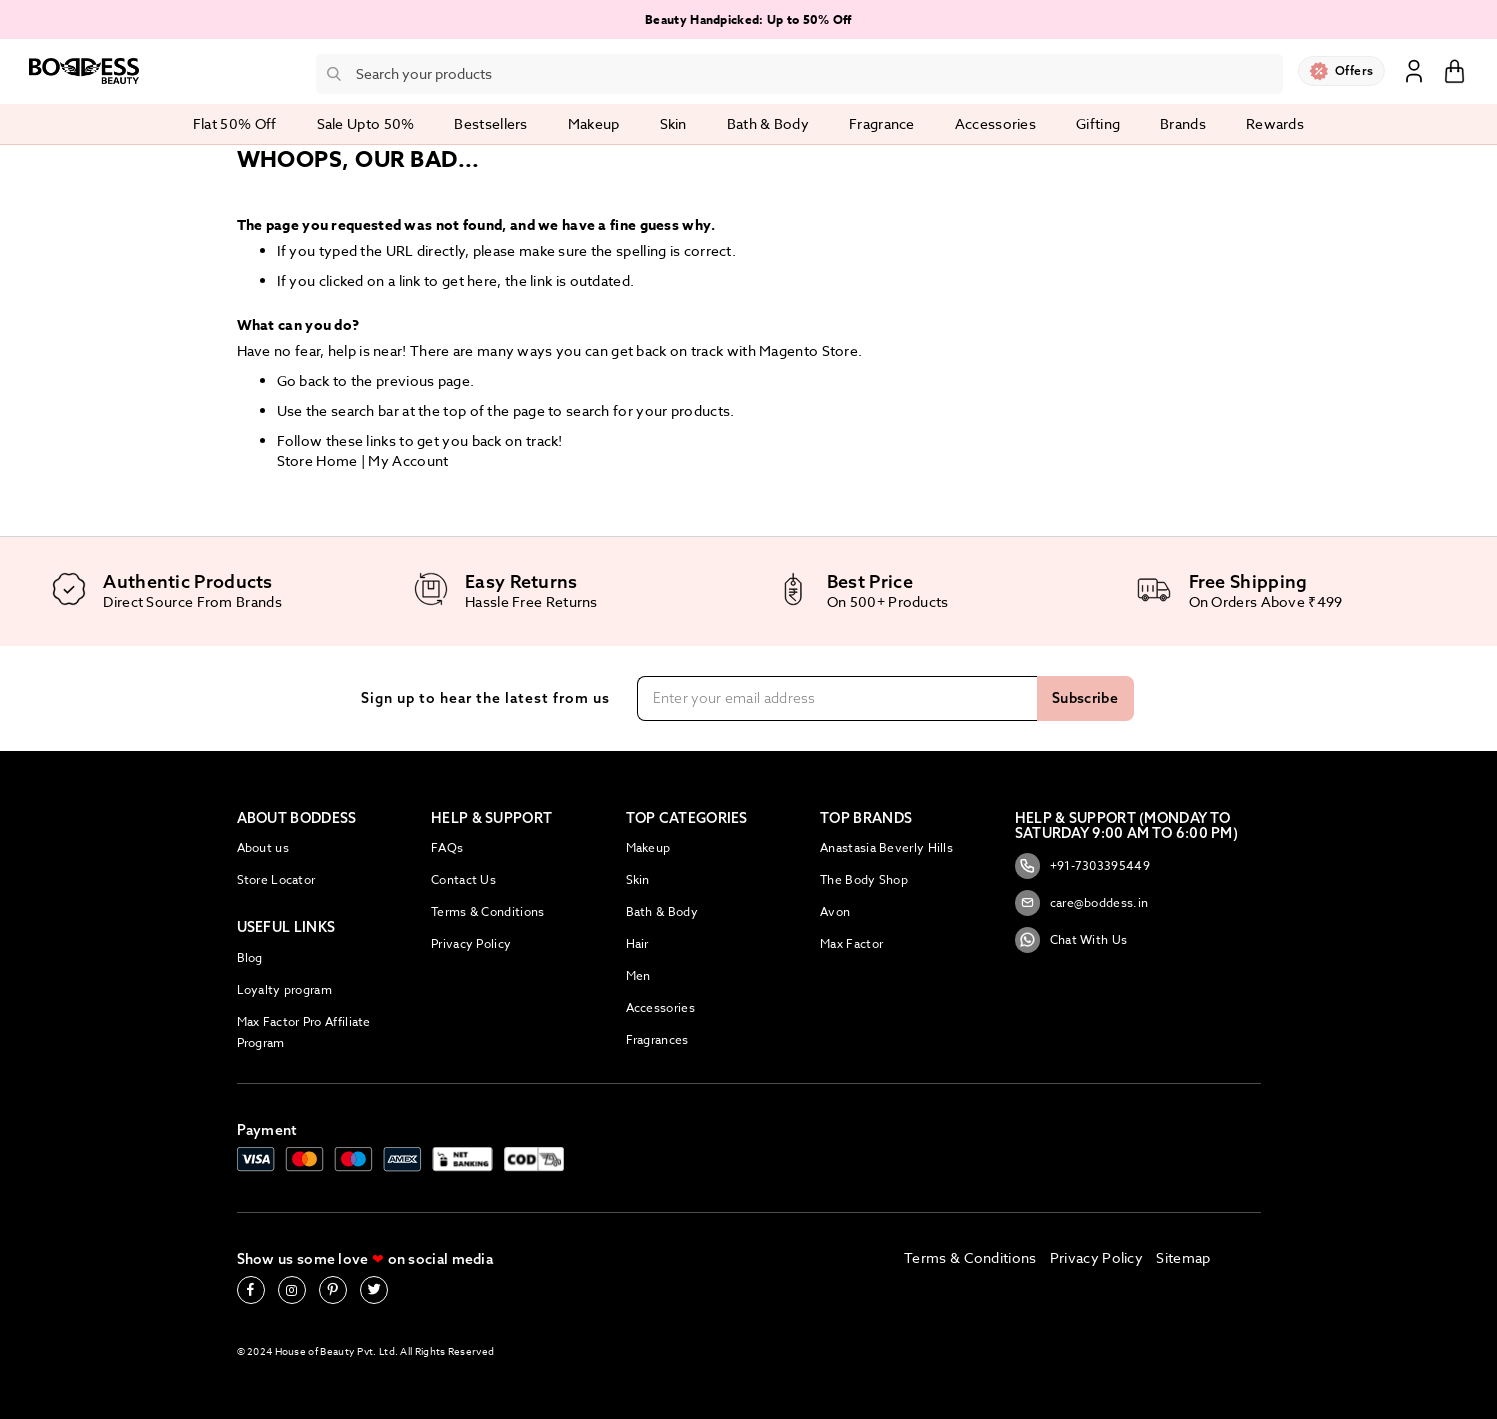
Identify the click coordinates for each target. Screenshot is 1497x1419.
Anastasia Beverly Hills (886, 847)
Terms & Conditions (487, 911)
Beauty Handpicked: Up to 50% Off (748, 19)
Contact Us (463, 879)
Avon (835, 911)
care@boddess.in (1082, 903)
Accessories (660, 1007)
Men (638, 975)
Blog (250, 957)
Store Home (317, 460)
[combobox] (799, 74)
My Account (408, 460)
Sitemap (1183, 1257)
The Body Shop (864, 879)
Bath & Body (662, 911)
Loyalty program (285, 989)
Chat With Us (1071, 940)
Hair (637, 943)
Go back (303, 380)
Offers (1354, 70)
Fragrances (657, 1039)
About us (263, 847)
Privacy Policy (471, 943)
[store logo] (84, 71)
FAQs (447, 847)
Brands (1183, 123)
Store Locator (276, 879)
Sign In (1414, 70)
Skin (638, 879)
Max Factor (851, 943)
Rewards (1275, 123)
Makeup (648, 847)
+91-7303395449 (1082, 866)
